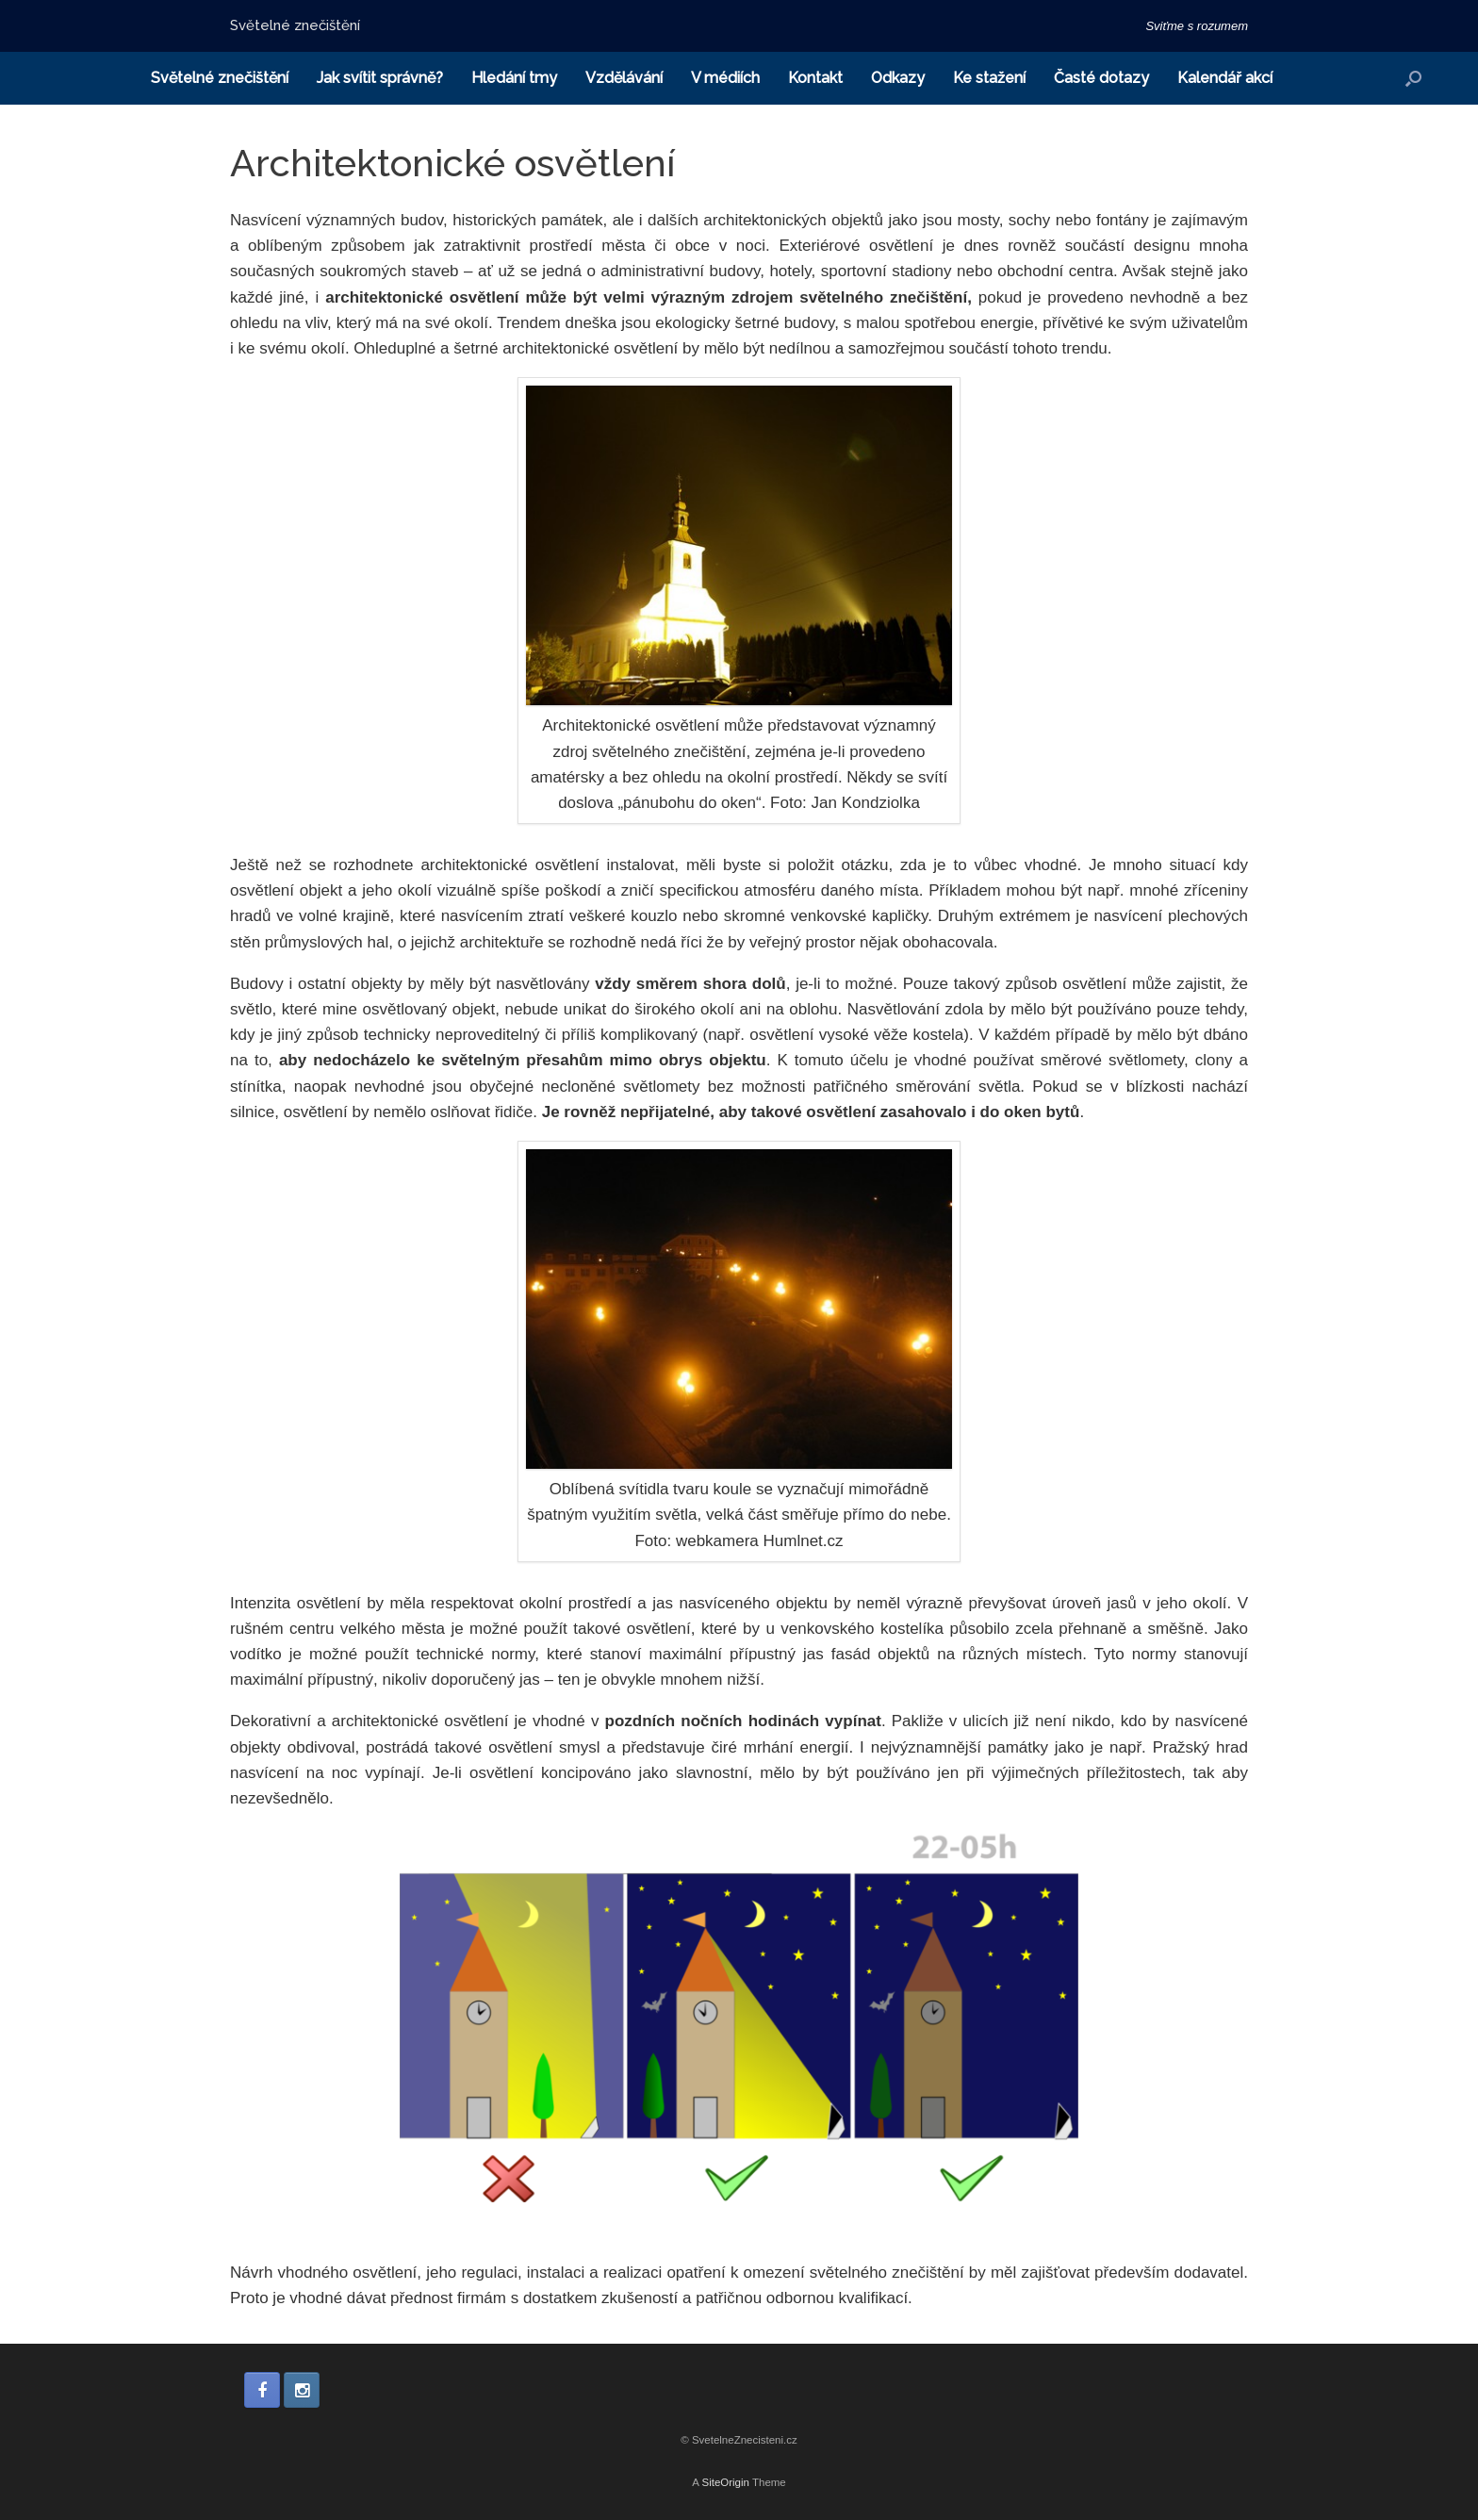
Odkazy (898, 78)
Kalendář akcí (1225, 78)
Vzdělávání (624, 78)
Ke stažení (989, 78)
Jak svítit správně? (380, 78)
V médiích (725, 78)
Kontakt (815, 78)
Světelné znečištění (219, 78)
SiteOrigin (725, 2482)
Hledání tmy (514, 78)
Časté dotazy (1101, 78)
